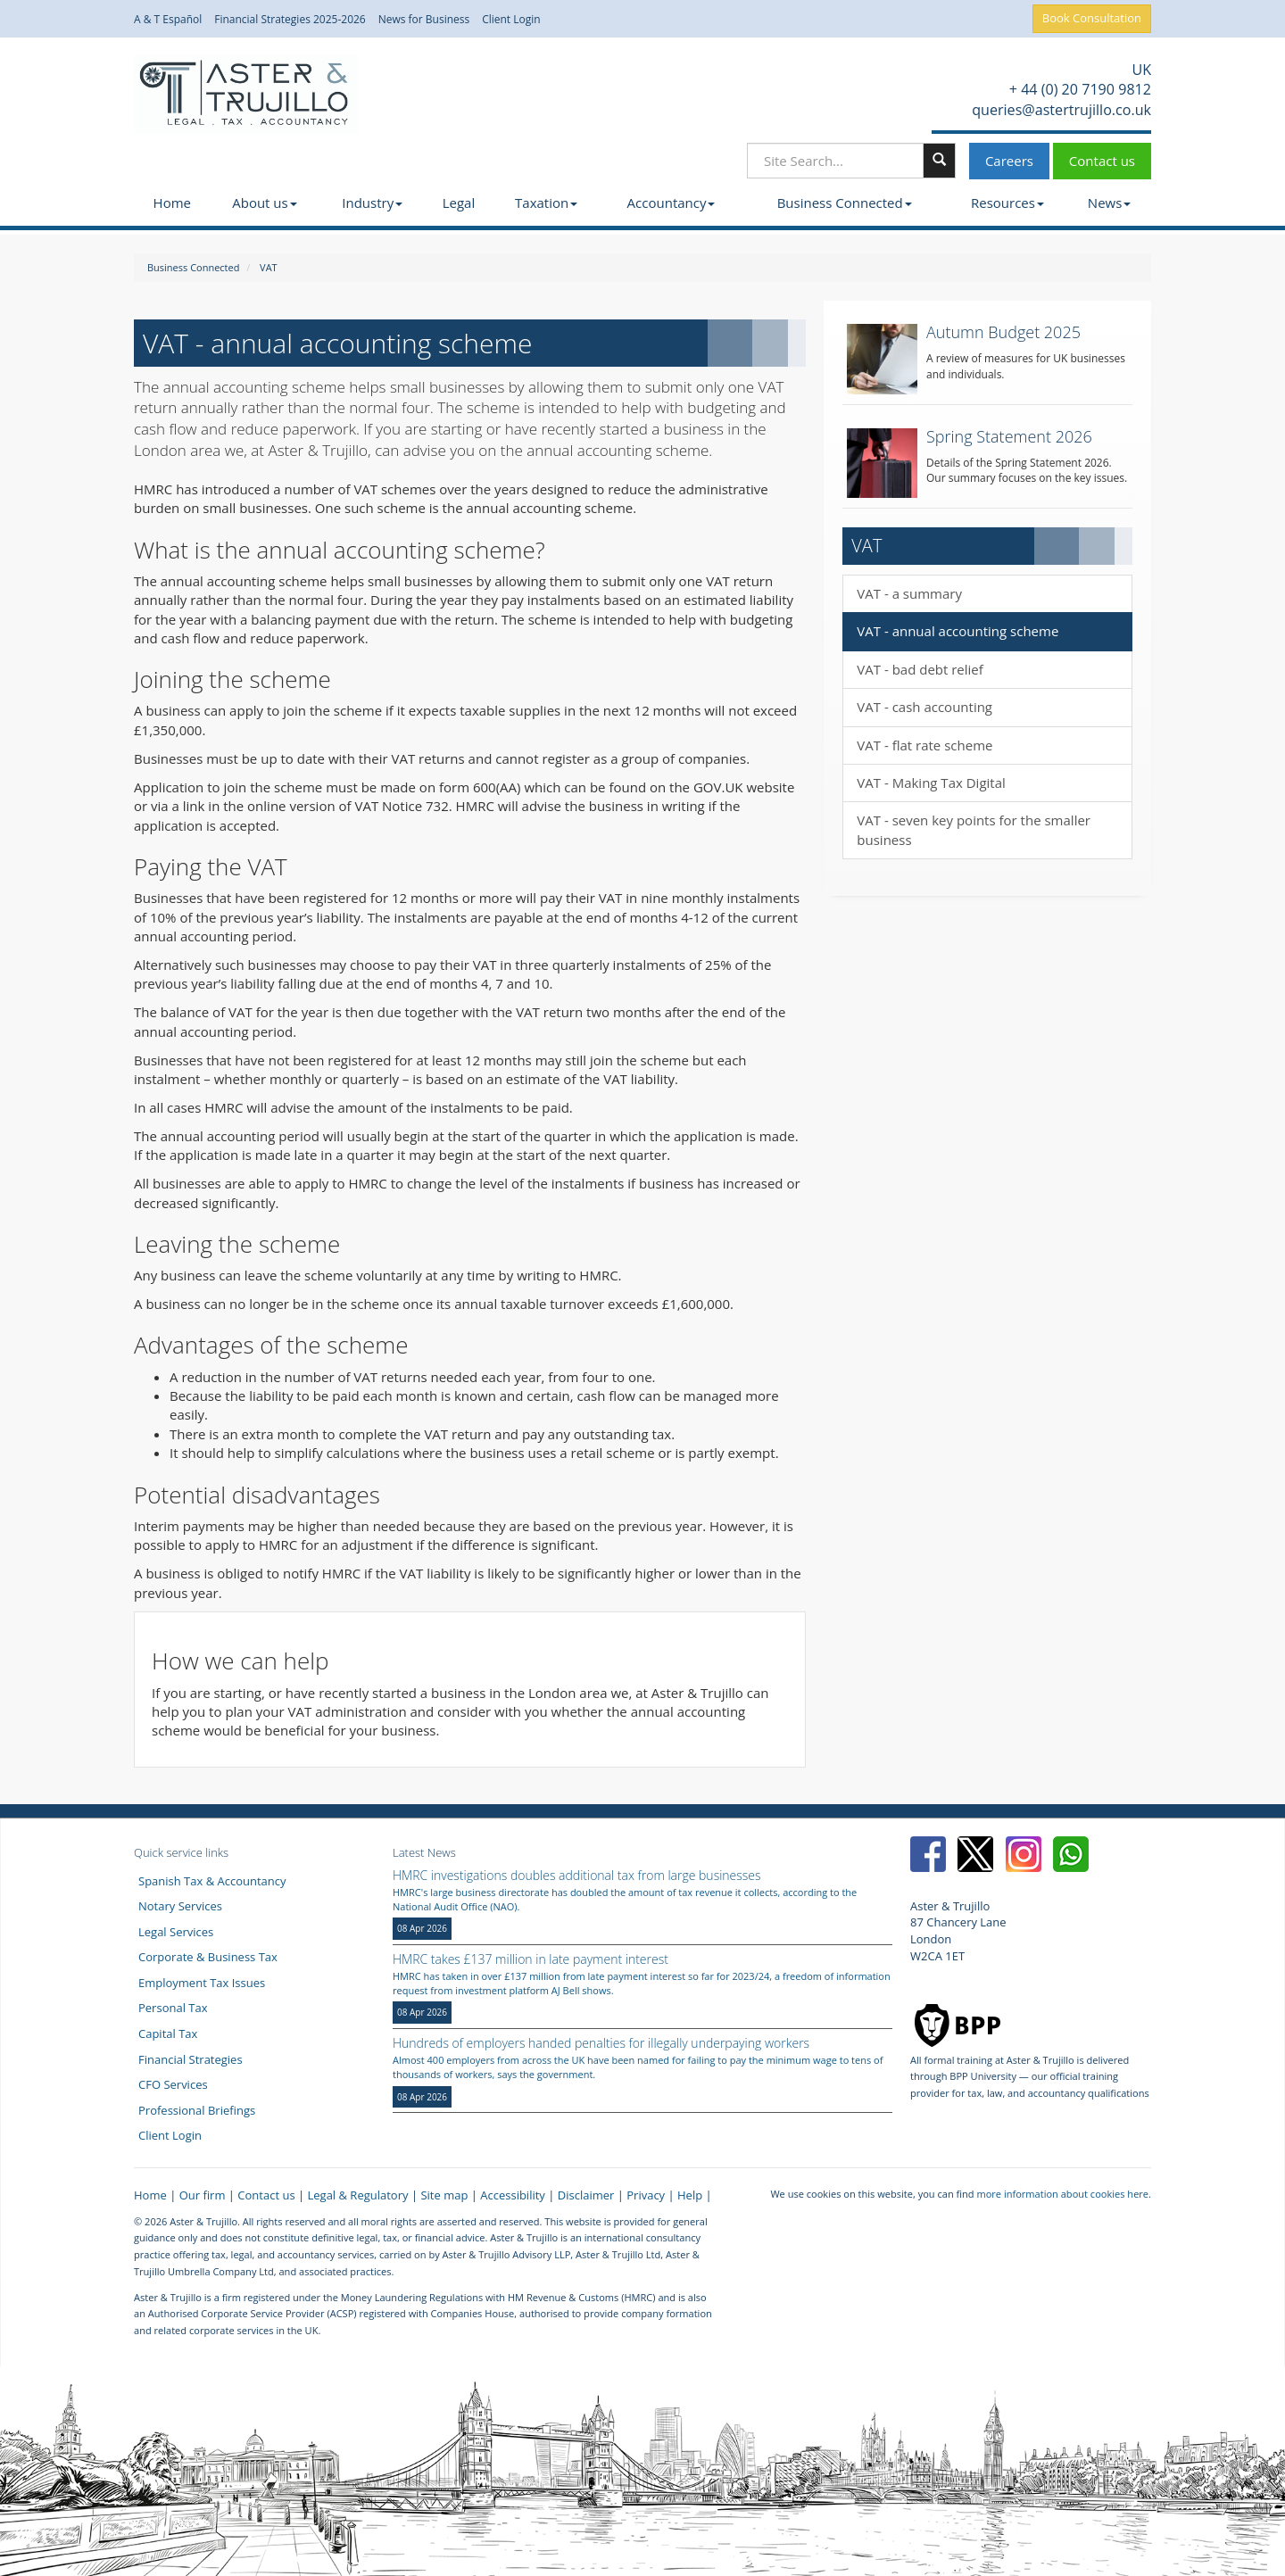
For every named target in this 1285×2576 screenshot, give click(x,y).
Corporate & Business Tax (208, 1957)
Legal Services (175, 1932)
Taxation (546, 202)
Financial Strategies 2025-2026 (290, 19)
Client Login (511, 19)
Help (689, 2195)
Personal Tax (173, 2008)
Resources (1007, 202)
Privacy (645, 2195)
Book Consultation (1091, 18)
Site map (444, 2195)
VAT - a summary (909, 593)
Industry (372, 202)
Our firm (202, 2195)
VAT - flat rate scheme (924, 745)
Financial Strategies (190, 2059)
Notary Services (180, 1906)
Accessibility (512, 2195)
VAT (269, 267)
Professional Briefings (196, 2110)
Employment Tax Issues (201, 1983)
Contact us (1102, 161)
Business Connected (844, 202)
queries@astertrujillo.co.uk (1059, 110)
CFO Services (173, 2084)
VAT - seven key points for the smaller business (973, 829)
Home (172, 202)
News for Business (424, 19)
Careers (1009, 161)
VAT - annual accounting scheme (957, 631)
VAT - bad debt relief (920, 669)
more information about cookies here (1062, 2193)
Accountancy (671, 202)
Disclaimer (586, 2195)
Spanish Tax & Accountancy (212, 1881)
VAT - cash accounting (924, 707)
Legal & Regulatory (358, 2195)
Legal (459, 202)
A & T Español (168, 19)
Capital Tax (167, 2033)
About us (264, 202)
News (1110, 202)
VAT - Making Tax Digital (931, 782)
